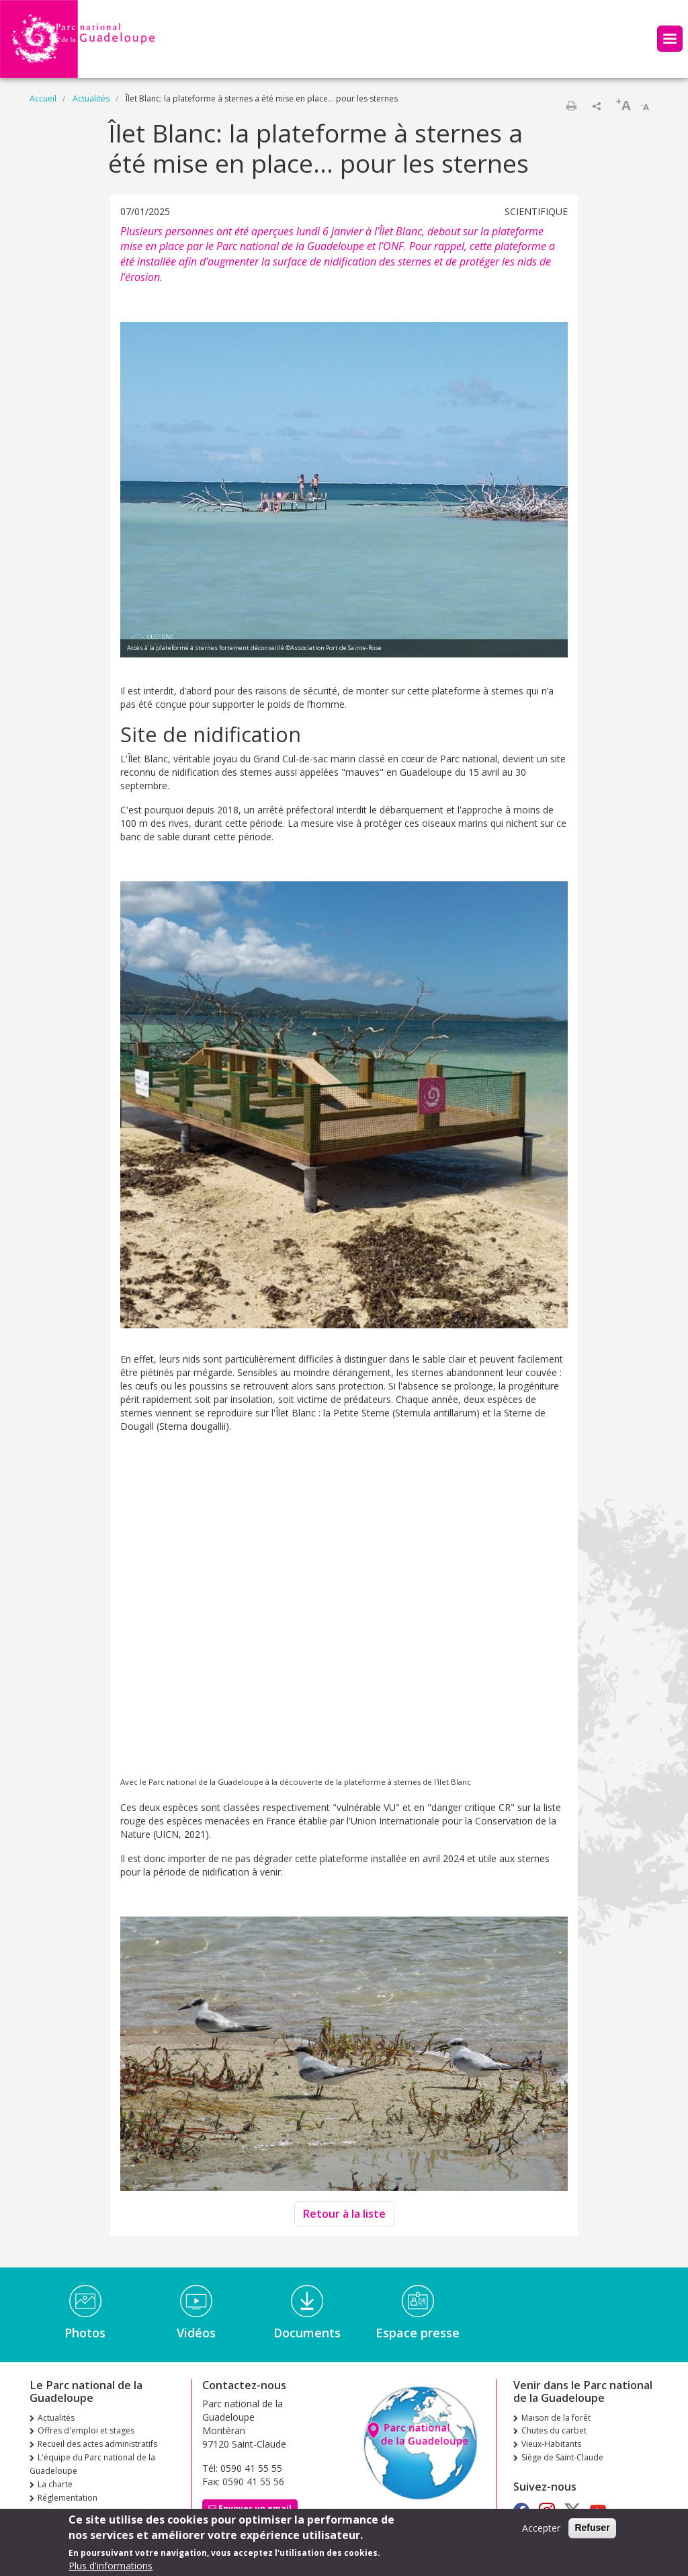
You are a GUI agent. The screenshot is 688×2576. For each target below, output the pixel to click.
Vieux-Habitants (551, 2444)
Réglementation (67, 2497)
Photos (84, 2333)
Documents (307, 2333)
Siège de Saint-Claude (562, 2457)
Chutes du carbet (554, 2430)
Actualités (91, 98)
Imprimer (571, 105)
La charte (55, 2484)
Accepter (541, 2528)
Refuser (591, 2527)
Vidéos (196, 2333)
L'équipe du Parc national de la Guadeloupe (92, 2464)
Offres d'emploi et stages (86, 2430)
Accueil (43, 98)
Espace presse (418, 2333)
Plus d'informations (111, 2565)
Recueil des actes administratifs (97, 2444)
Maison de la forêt (556, 2417)
